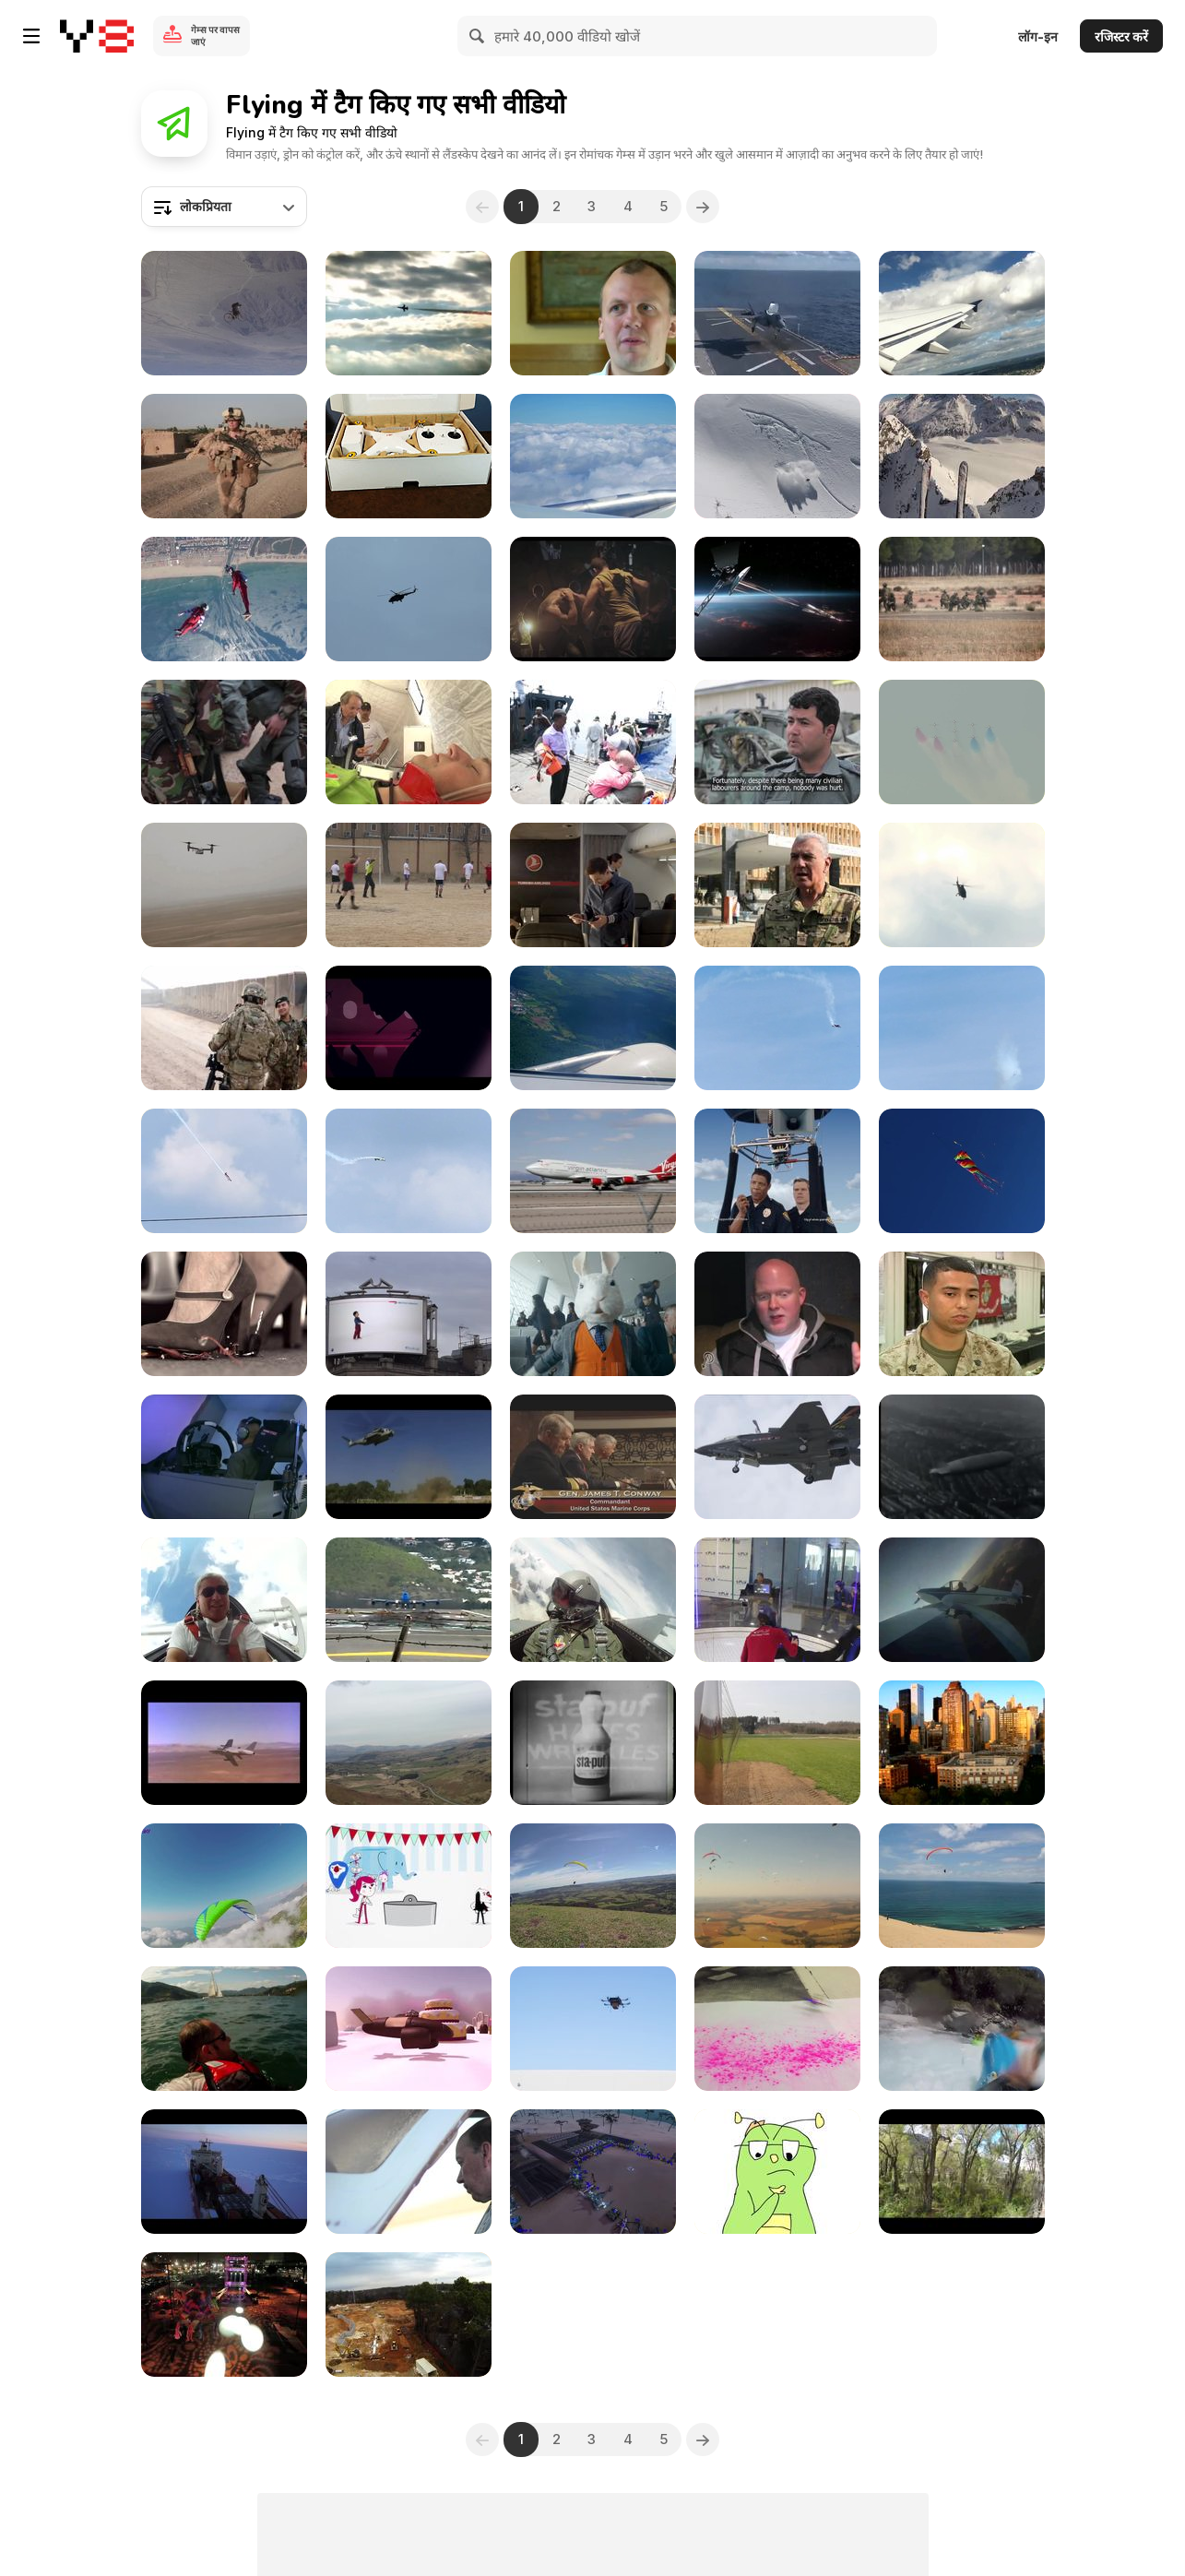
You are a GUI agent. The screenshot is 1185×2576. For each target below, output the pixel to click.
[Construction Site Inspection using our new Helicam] (409, 2314)
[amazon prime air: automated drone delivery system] (593, 2028)
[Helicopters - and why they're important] (962, 885)
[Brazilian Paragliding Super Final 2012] (777, 1885)
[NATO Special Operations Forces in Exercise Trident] (962, 599)
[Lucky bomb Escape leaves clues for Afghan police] (777, 742)
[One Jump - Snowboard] (777, 456)
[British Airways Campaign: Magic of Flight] (409, 1314)
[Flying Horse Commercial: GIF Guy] (593, 599)
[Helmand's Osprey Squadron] (224, 885)
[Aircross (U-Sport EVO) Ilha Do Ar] (593, 1885)
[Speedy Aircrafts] (409, 1742)
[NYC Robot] (962, 1742)
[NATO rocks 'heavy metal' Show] (409, 313)
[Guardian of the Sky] (409, 599)
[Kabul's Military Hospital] (777, 885)
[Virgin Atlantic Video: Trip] (409, 1028)
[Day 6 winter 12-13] (962, 456)
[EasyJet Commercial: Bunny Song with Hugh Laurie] (593, 1314)
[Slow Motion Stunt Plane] (962, 1028)
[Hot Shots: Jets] (224, 1742)
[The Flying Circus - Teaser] (409, 1885)
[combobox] (224, 206)
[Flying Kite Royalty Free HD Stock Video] (962, 1171)
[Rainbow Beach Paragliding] (962, 1885)
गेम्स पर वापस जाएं (215, 35)
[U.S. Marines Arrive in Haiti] (409, 1457)
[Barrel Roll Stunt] (409, 1171)
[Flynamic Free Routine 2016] (224, 599)
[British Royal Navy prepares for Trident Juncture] (593, 742)
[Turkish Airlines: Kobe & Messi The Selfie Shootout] (593, 885)
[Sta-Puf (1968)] (593, 1742)
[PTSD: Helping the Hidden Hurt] (593, 313)
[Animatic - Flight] (777, 2171)
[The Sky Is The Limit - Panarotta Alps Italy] (224, 2028)
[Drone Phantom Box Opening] (409, 456)
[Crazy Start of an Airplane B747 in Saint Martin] (409, 1599)
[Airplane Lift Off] (962, 313)
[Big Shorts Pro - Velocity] (409, 2171)
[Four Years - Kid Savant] (224, 313)
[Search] (477, 36)
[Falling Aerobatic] (777, 1028)
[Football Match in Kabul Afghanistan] (409, 885)
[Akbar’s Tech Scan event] (593, 2171)
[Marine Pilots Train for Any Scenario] (224, 1457)
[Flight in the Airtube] (777, 1599)
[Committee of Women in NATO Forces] (224, 456)
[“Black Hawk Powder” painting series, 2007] (777, 2028)
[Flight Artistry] (962, 2171)
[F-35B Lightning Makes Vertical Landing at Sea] (777, 313)
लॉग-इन (1038, 36)
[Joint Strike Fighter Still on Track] (593, 1457)
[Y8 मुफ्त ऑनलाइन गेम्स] (97, 36)
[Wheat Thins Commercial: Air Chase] (777, 1171)
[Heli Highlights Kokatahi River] (962, 2028)
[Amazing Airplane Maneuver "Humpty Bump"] (962, 1599)
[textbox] (224, 206)
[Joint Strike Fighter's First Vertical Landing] (777, 1457)
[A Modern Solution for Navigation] (224, 2171)
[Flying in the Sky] (593, 1028)
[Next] (703, 206)
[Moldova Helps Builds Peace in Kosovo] (224, 742)
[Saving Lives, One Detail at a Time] (962, 1314)
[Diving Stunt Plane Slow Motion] (224, 1171)
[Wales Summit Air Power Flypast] (962, 742)
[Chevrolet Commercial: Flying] (777, 599)
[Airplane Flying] (777, 1742)
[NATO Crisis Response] (409, 742)
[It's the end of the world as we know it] (777, 1314)
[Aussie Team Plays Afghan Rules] (224, 1028)
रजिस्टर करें (1121, 36)
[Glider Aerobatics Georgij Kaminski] (224, 1599)
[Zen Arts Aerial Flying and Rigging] (224, 2314)
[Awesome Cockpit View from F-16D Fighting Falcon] (593, 1599)
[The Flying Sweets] (409, 2028)
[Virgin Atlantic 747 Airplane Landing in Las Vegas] (593, 1171)
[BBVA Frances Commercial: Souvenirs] (224, 1314)
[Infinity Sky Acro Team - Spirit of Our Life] (224, 1885)
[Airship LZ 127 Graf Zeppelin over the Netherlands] (962, 1457)
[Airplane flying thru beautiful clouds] (593, 456)
